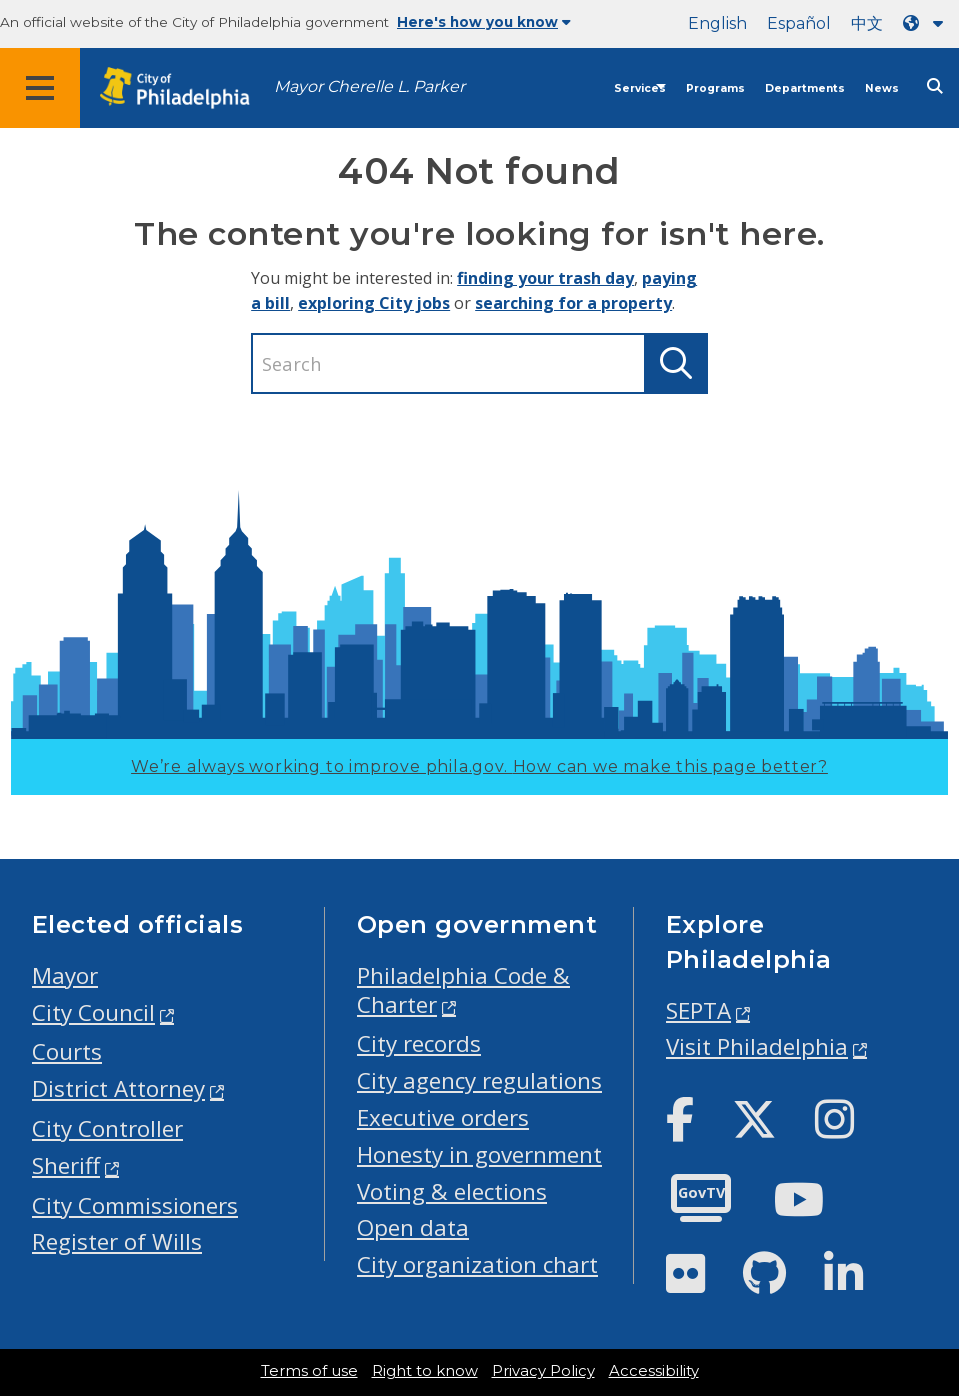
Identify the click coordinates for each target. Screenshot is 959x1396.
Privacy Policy (543, 1371)
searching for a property (573, 303)
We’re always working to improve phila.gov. (479, 766)
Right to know (425, 1371)
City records (419, 1043)
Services (640, 88)
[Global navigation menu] (40, 88)
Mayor (65, 975)
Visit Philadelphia (757, 1046)
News (882, 88)
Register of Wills (117, 1241)
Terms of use (309, 1371)
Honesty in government (479, 1154)
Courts (67, 1051)
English (717, 23)
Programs (715, 88)
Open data (413, 1227)
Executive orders (443, 1117)
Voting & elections (452, 1191)
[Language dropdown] (927, 23)
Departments (805, 88)
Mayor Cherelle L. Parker (369, 86)
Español (799, 23)
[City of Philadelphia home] (185, 88)
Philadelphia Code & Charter (463, 990)
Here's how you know (484, 22)
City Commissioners (135, 1205)
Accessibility (654, 1371)
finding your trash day (545, 278)
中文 (867, 23)
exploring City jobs (374, 303)
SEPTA (698, 1010)
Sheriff (66, 1165)
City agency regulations (479, 1080)
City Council (93, 1012)
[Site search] (935, 86)
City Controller (107, 1128)
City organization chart (477, 1264)
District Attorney (118, 1088)
